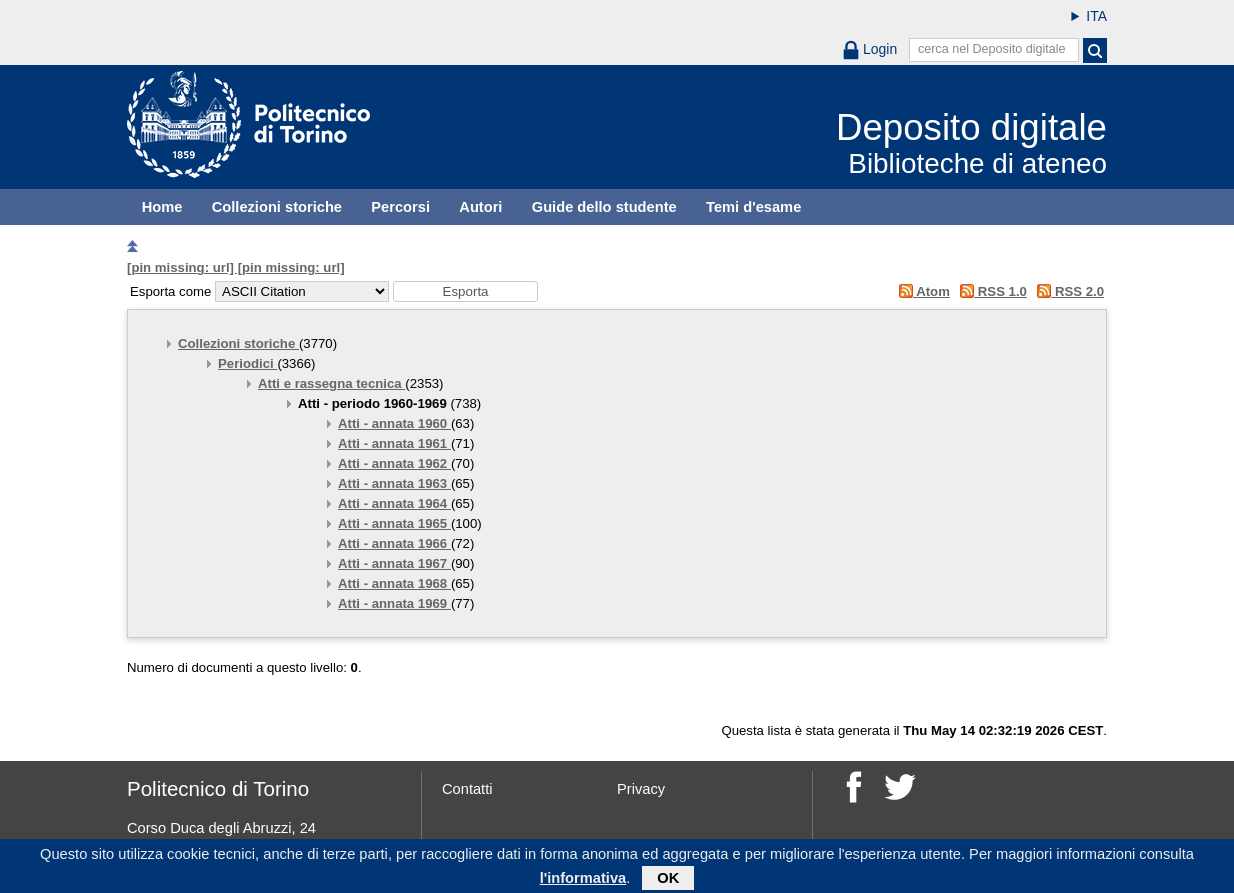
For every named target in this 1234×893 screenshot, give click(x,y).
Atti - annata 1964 (394, 503)
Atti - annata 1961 (394, 443)
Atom (920, 291)
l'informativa (583, 881)
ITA (1096, 16)
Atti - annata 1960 (394, 423)
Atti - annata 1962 (394, 463)
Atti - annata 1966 (394, 543)
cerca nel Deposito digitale (992, 49)
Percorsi (400, 207)
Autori (480, 207)
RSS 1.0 (990, 291)
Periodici (247, 363)
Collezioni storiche (277, 207)
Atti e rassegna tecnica (331, 383)
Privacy (641, 789)
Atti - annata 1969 (394, 603)
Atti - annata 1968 (394, 583)
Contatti (467, 789)
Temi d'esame (753, 207)
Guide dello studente (604, 207)
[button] (465, 291)
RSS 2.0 (1067, 291)
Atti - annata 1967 (394, 563)
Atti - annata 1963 (394, 483)
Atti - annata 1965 (394, 523)
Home (162, 207)
